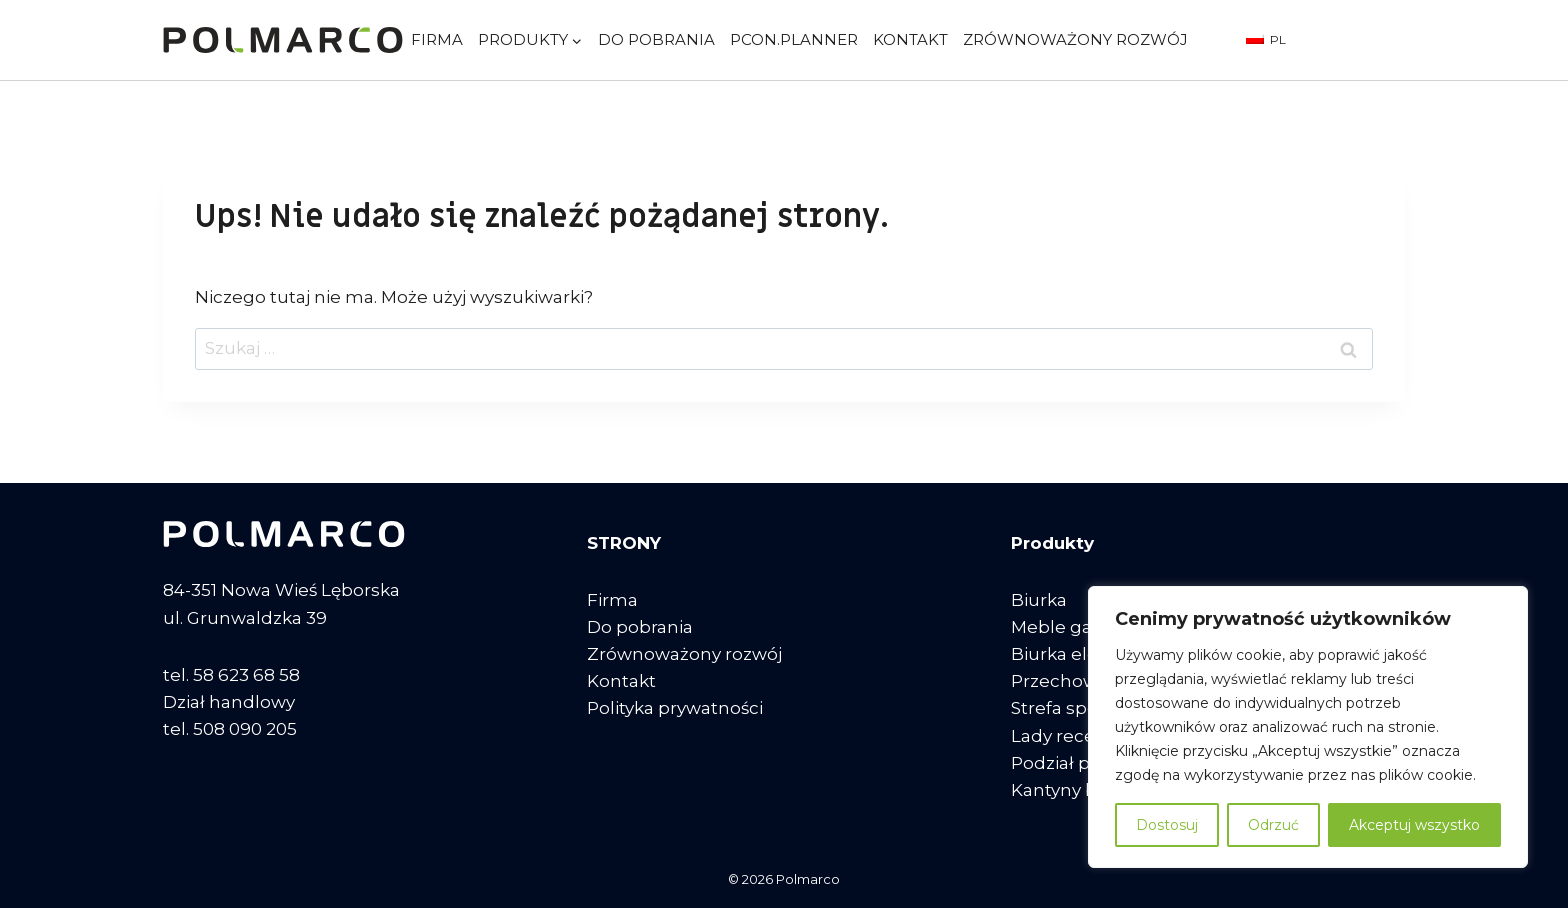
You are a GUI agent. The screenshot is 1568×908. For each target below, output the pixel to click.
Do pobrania (656, 39)
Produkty (1052, 543)
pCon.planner (794, 39)
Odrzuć (1273, 825)
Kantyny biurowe (1084, 790)
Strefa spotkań (1073, 708)
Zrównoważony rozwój (1075, 39)
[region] (1308, 727)
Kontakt (910, 39)
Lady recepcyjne (1082, 736)
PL (1266, 39)
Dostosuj (1167, 825)
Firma (437, 39)
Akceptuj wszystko (1414, 825)
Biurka (1039, 600)
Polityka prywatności (675, 708)
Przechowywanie (1085, 681)
